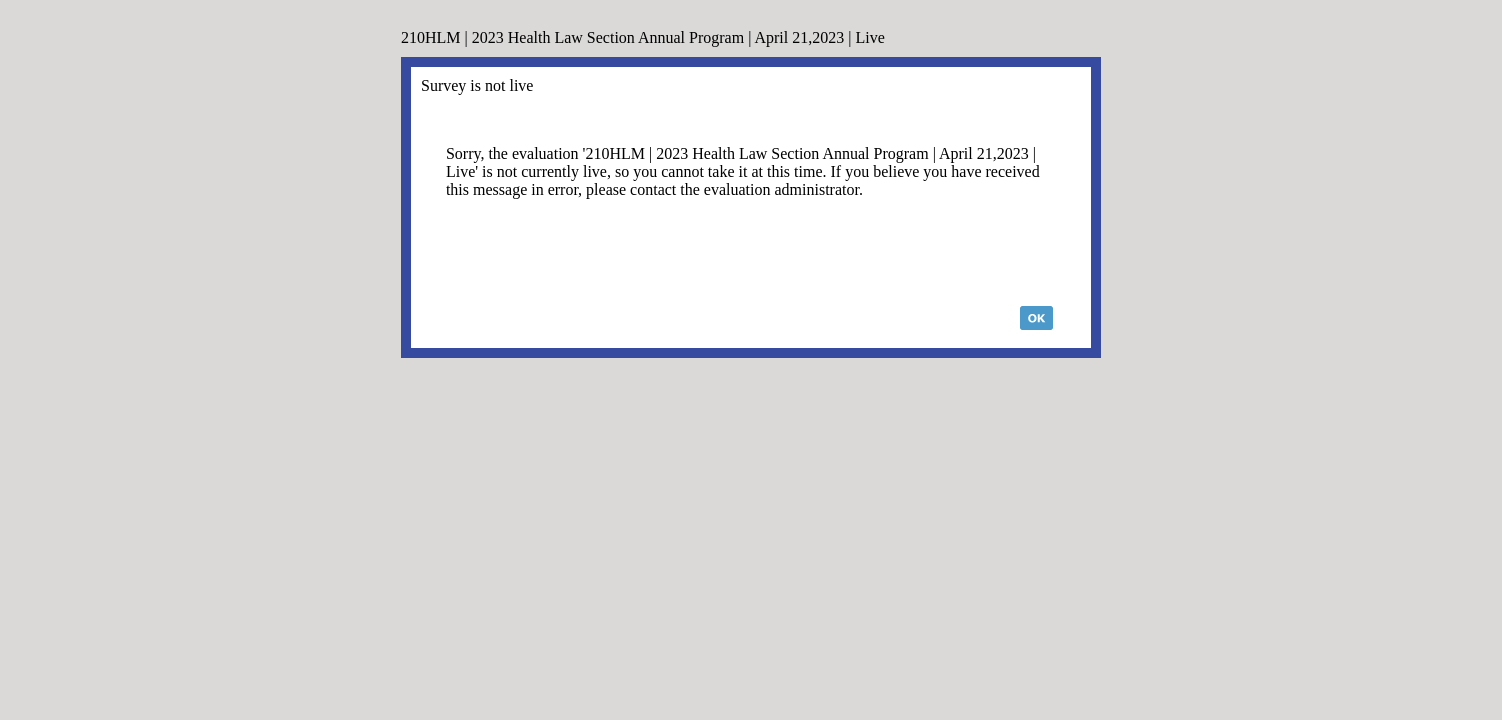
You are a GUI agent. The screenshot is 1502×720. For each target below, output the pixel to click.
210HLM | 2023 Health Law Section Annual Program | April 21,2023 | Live (643, 37)
